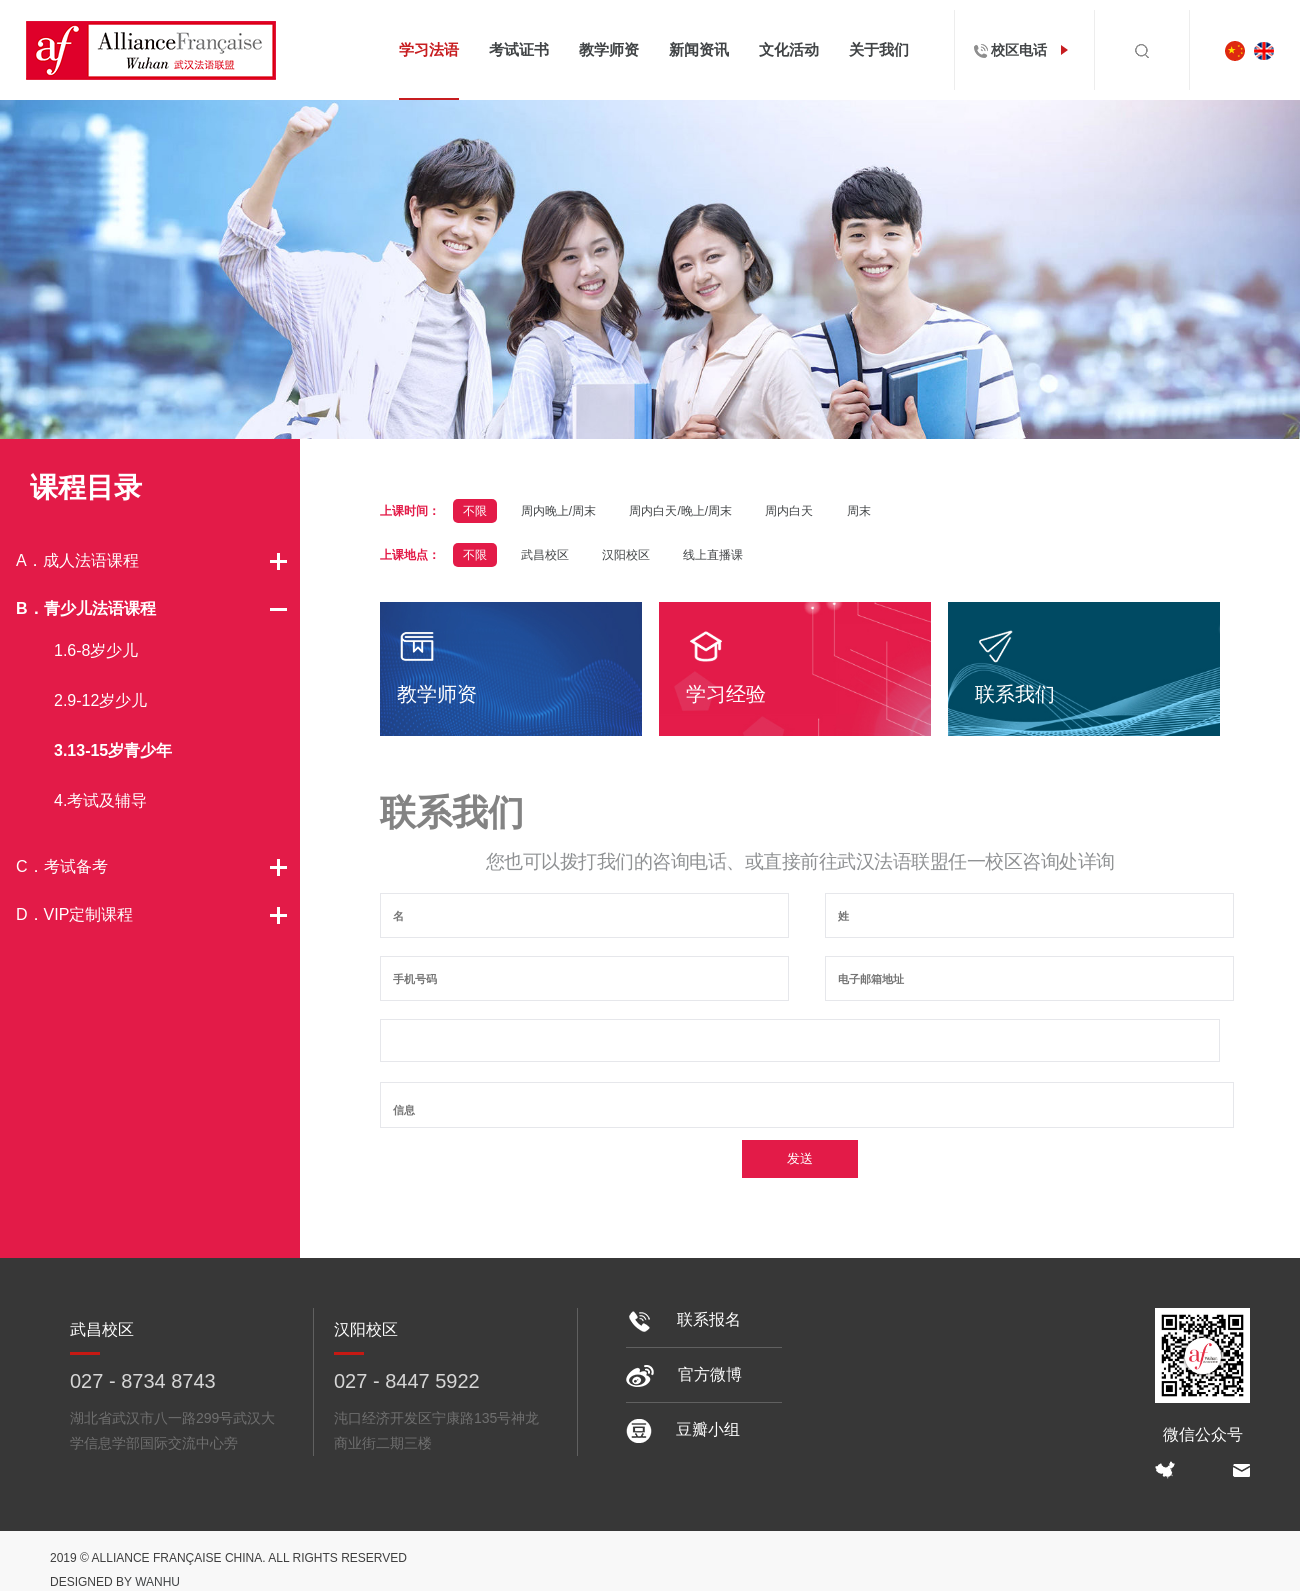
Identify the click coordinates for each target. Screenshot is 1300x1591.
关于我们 (879, 49)
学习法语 (429, 49)
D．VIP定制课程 (74, 914)
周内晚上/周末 (558, 511)
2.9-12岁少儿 (100, 700)
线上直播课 (713, 555)
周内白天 (789, 511)
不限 (475, 511)
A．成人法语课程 (77, 560)
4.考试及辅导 (100, 800)
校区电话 (1025, 50)
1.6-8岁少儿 (96, 650)
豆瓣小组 (683, 1429)
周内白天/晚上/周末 (680, 511)
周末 (859, 511)
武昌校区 (545, 555)
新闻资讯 (699, 49)
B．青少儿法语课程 (86, 608)
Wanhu (157, 1582)
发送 (800, 1158)
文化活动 (789, 49)
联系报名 (683, 1319)
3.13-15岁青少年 (113, 750)
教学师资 (609, 49)
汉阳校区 (626, 555)
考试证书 (519, 49)
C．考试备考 (62, 866)
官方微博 (684, 1374)
